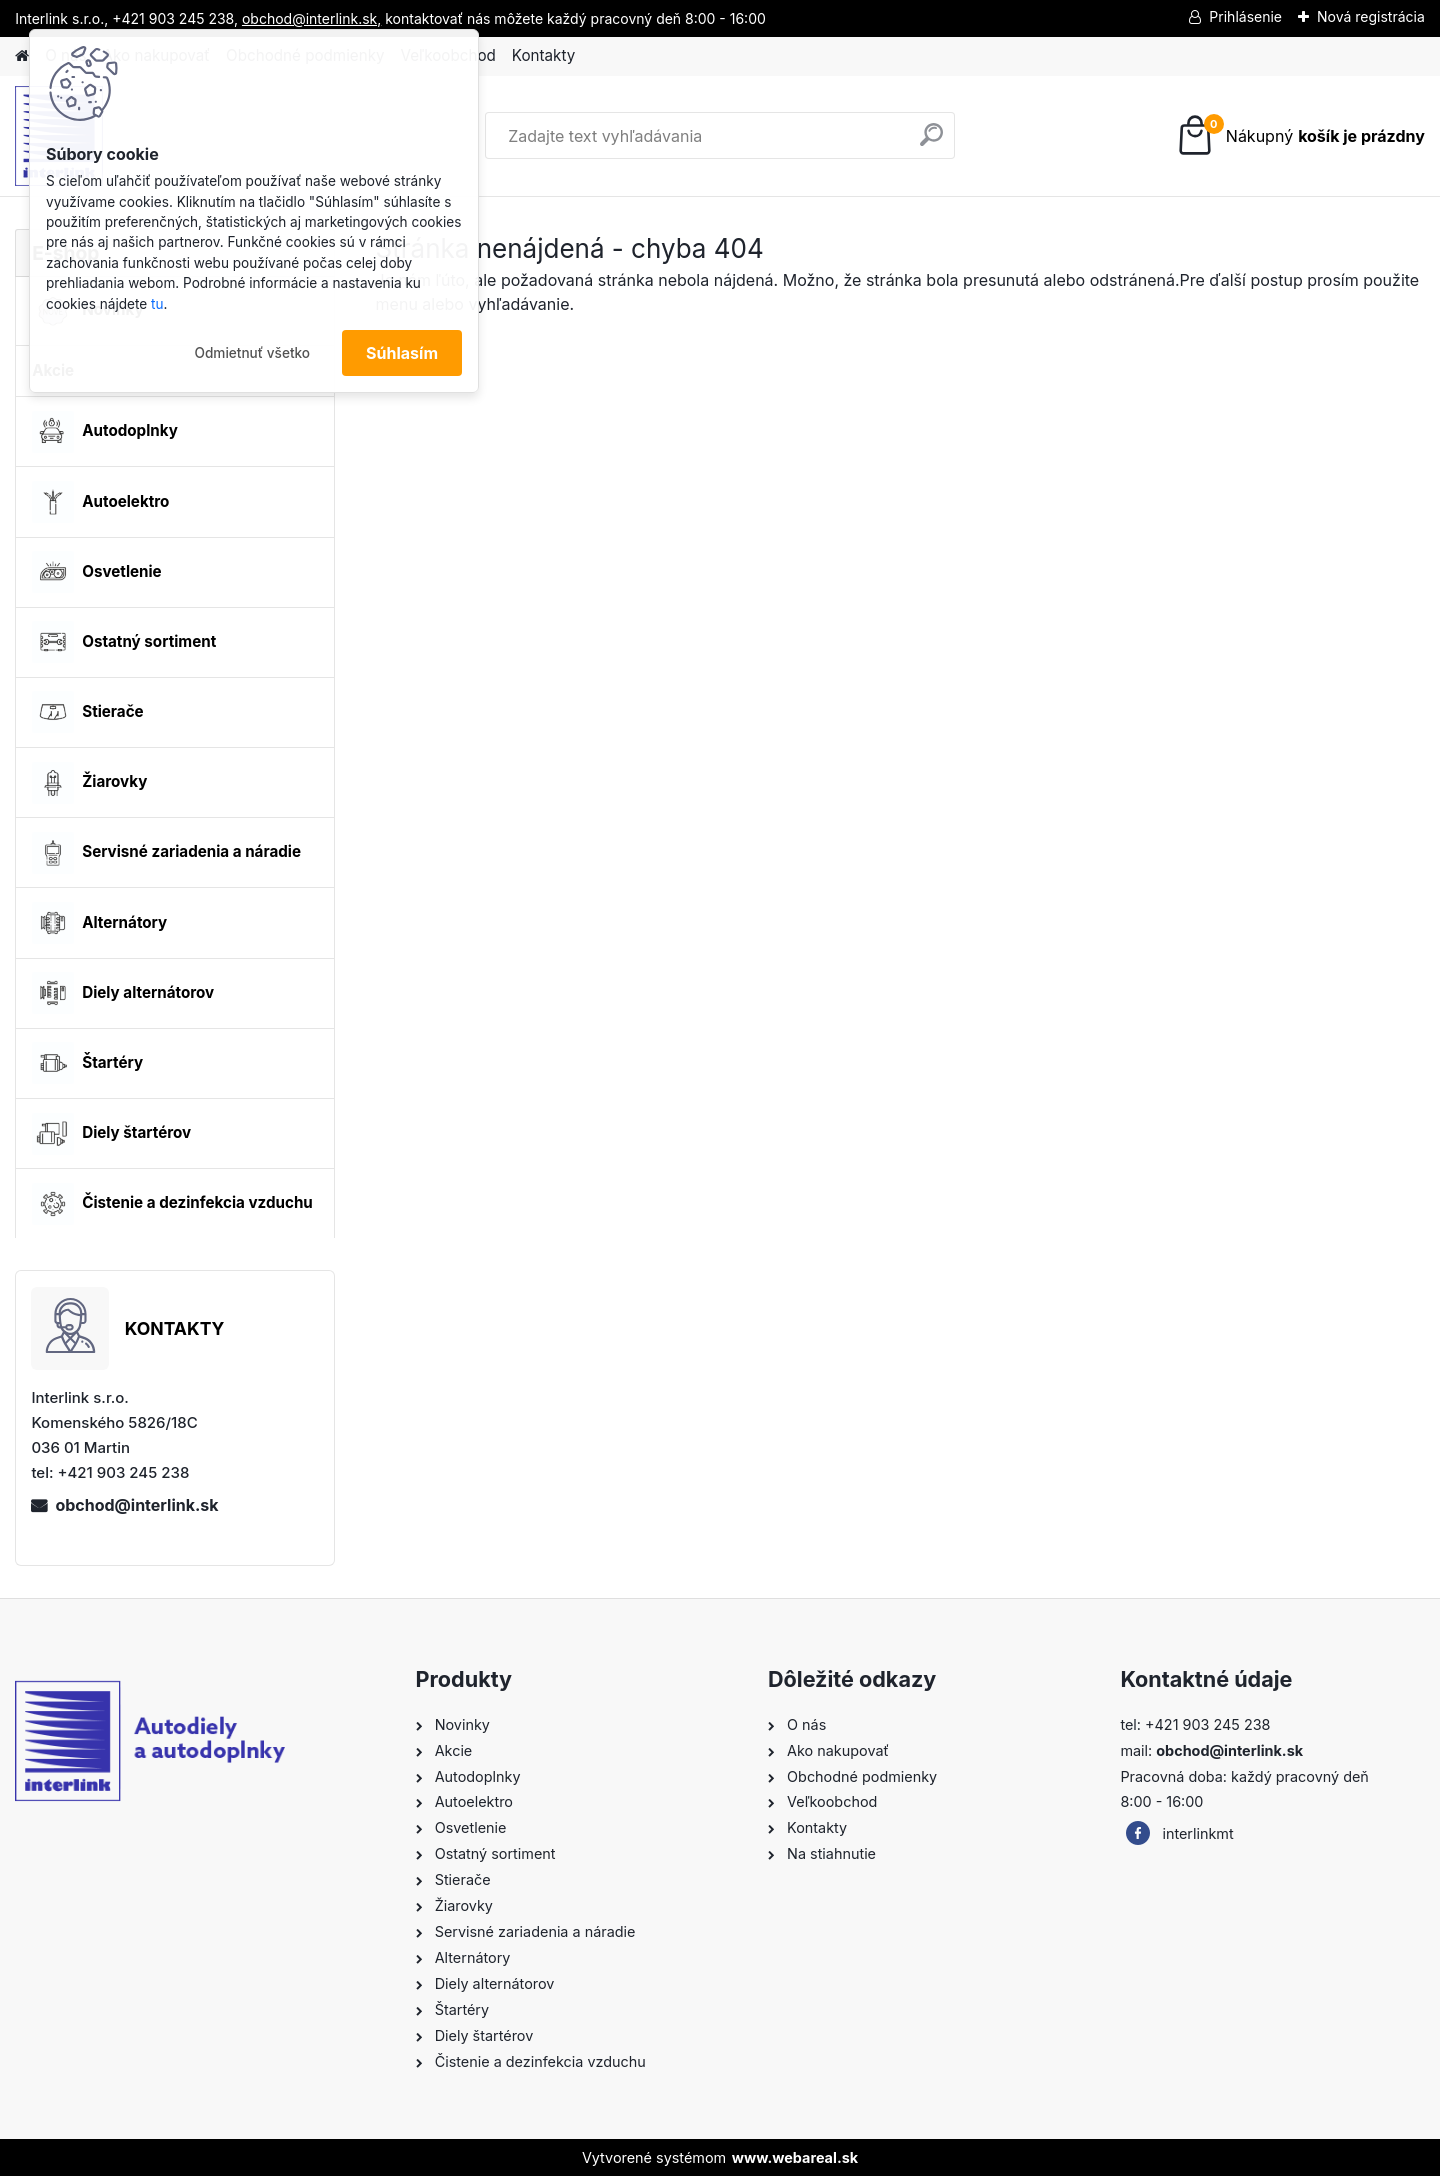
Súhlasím (402, 353)
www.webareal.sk (795, 2157)
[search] (931, 142)
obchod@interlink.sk (136, 1505)
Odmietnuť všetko (252, 353)
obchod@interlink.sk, (311, 18)
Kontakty (543, 55)
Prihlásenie (1245, 16)
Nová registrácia (1371, 16)
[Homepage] (22, 56)
